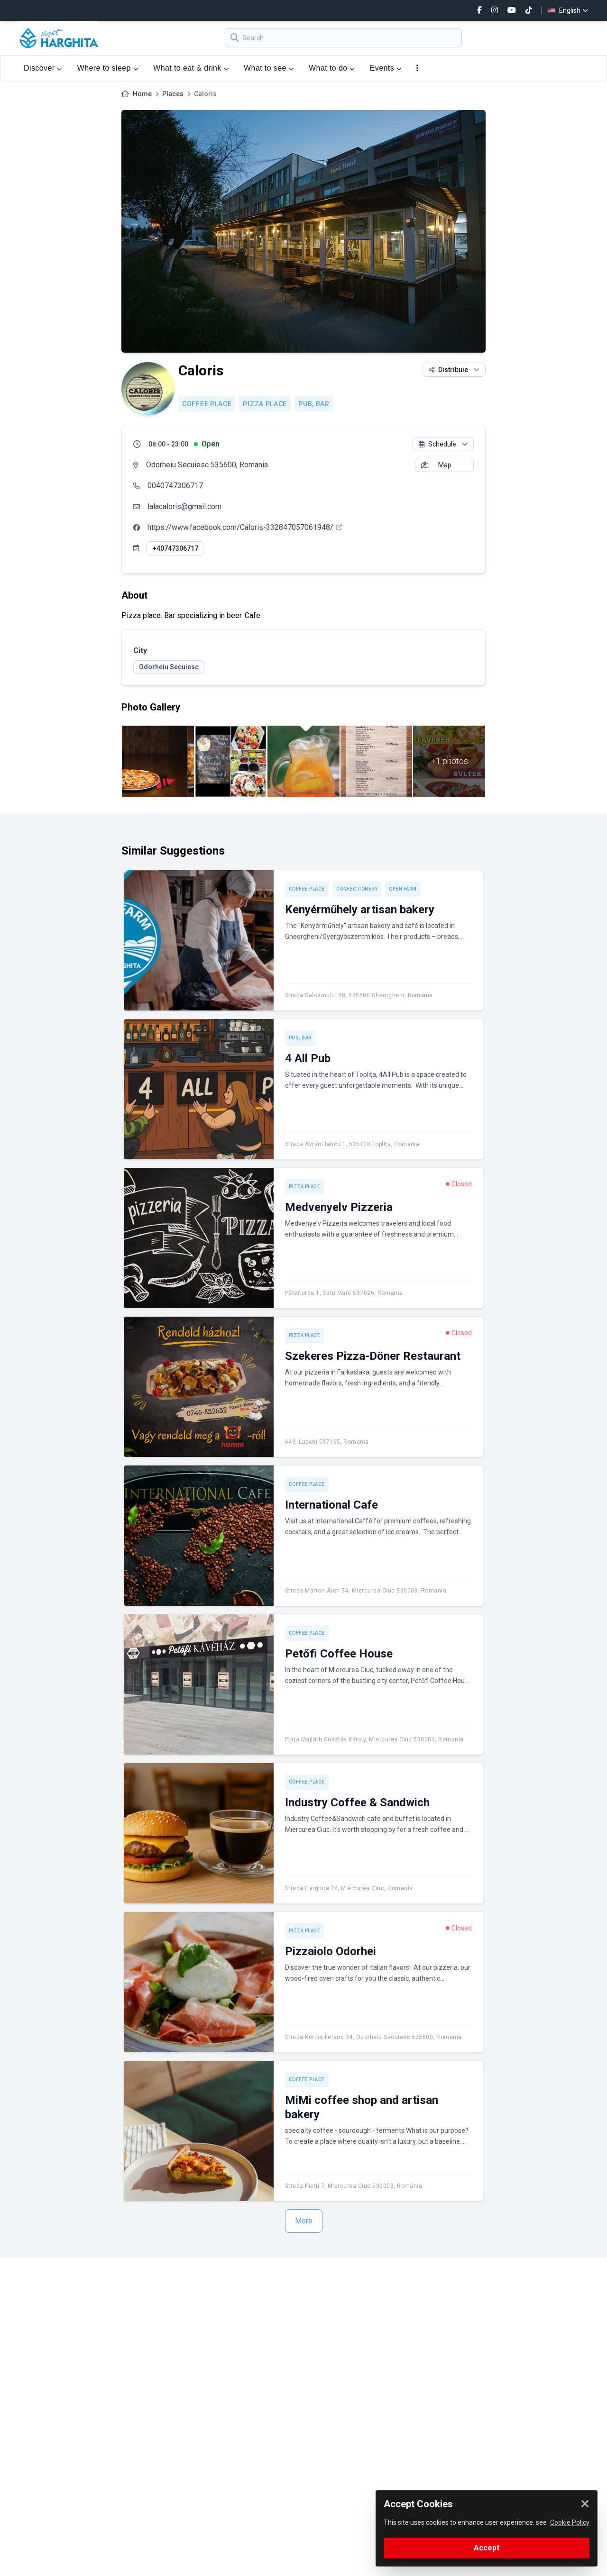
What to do (332, 68)
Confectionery (357, 889)
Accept (486, 2547)
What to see (269, 68)
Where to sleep (107, 68)
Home (142, 94)
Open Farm (403, 889)
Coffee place (206, 404)
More (304, 2220)
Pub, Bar (314, 404)
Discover (43, 68)
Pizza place (265, 404)
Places (173, 94)
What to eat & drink (191, 68)
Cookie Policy (569, 2522)
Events (386, 68)
